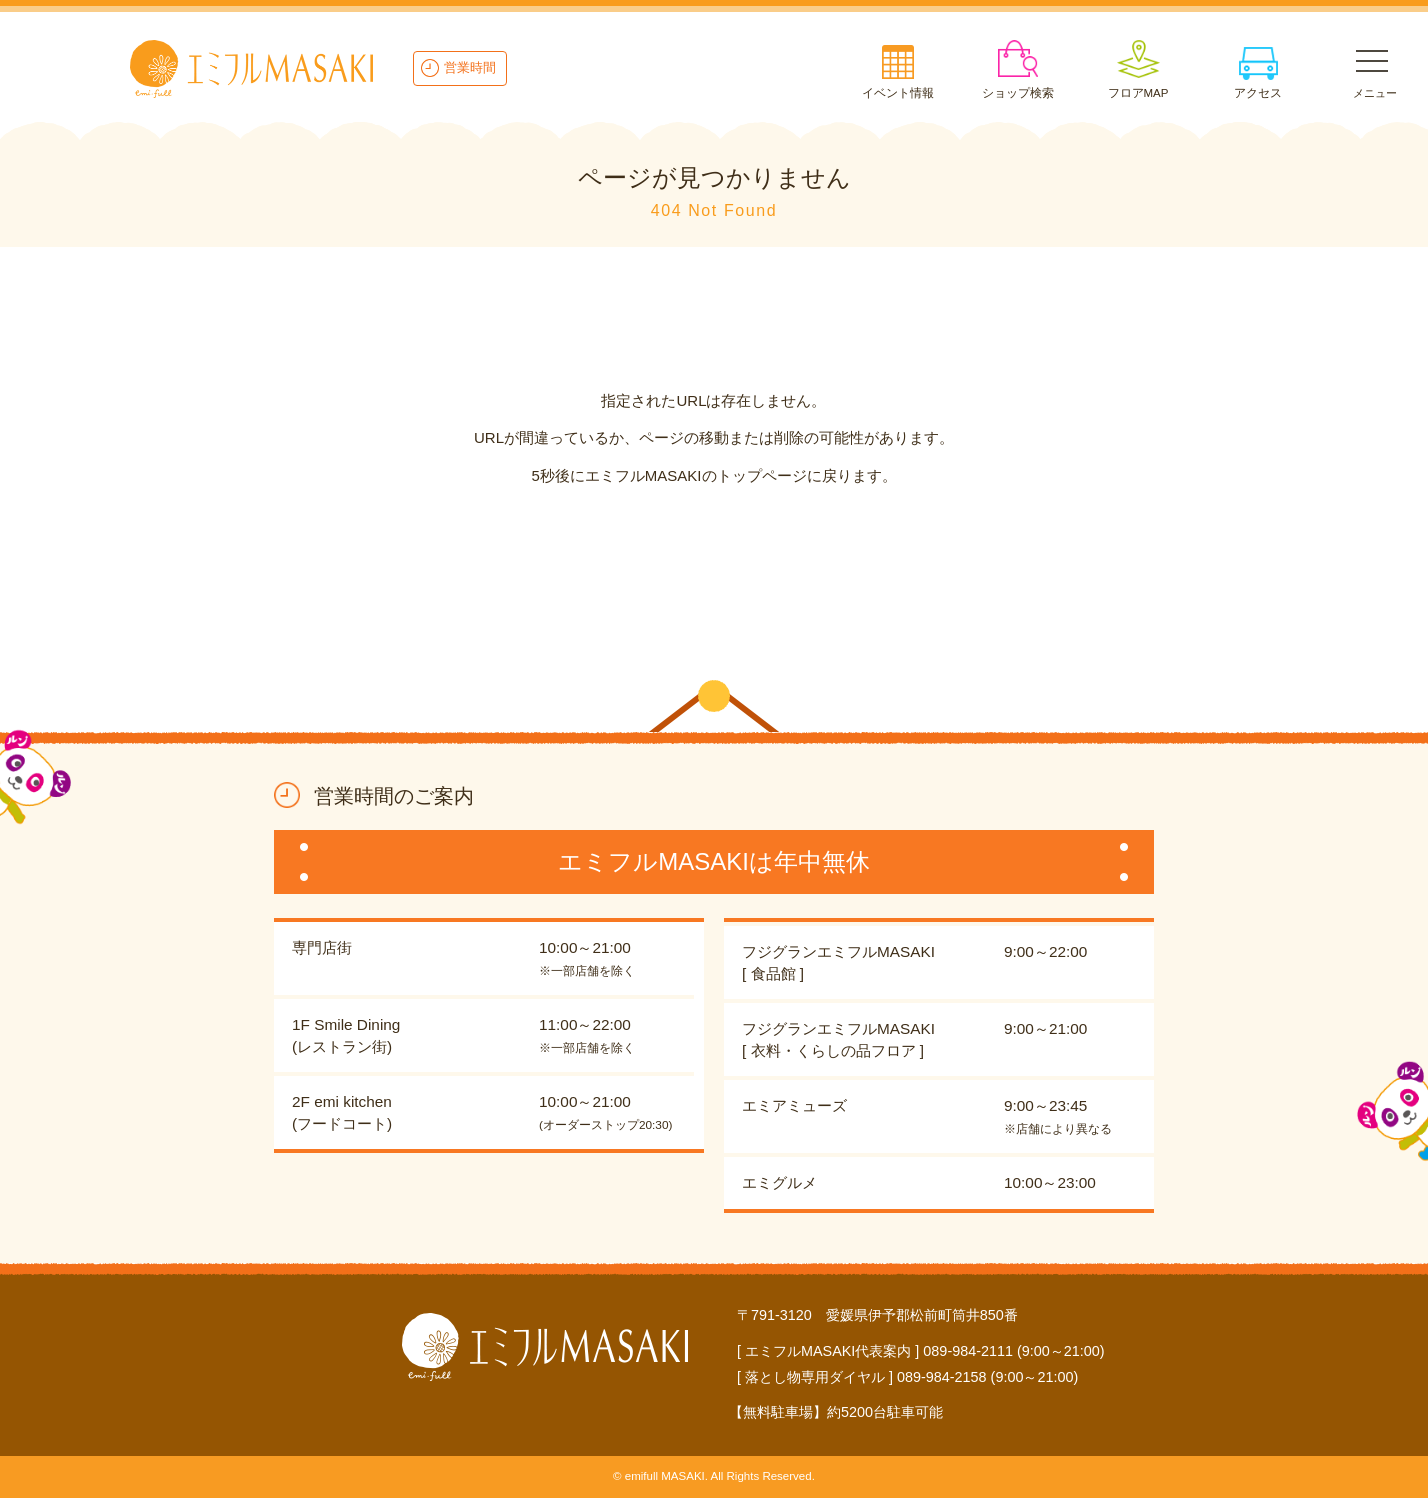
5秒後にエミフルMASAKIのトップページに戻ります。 (713, 475)
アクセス (1258, 93)
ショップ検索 (1018, 93)
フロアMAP (1138, 93)
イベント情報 (898, 93)
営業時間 (470, 67)
